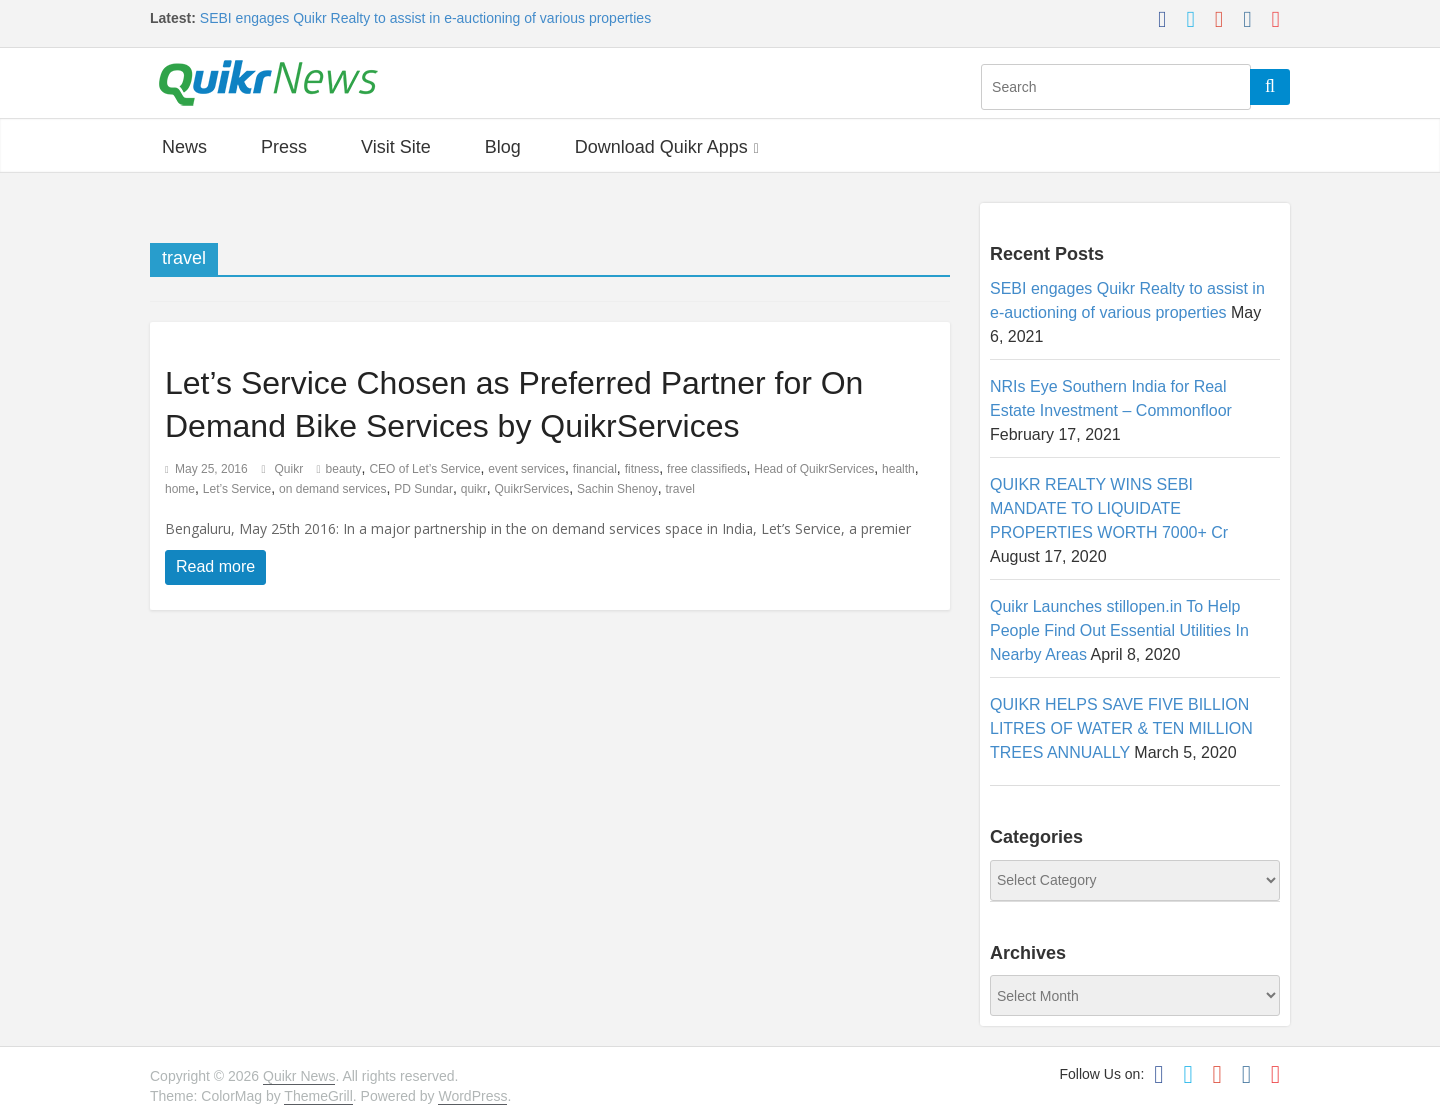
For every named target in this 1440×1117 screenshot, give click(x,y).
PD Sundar (423, 489)
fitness (642, 469)
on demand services (332, 489)
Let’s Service (237, 489)
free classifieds (706, 469)
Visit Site (396, 147)
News (184, 147)
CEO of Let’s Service (424, 469)
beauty (344, 469)
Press (284, 147)
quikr (474, 489)
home (180, 489)
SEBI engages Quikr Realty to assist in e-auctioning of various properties (425, 18)
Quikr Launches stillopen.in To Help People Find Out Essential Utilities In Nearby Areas (1119, 630)
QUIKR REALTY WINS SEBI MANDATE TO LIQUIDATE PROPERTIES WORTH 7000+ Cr (1109, 508)
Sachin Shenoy (617, 489)
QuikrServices (532, 489)
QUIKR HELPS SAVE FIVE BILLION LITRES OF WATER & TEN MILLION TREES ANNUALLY (1121, 728)
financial (595, 469)
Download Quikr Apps (661, 147)
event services (526, 469)
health (898, 469)
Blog (503, 147)
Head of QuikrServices (814, 469)
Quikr (291, 469)
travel (680, 489)
